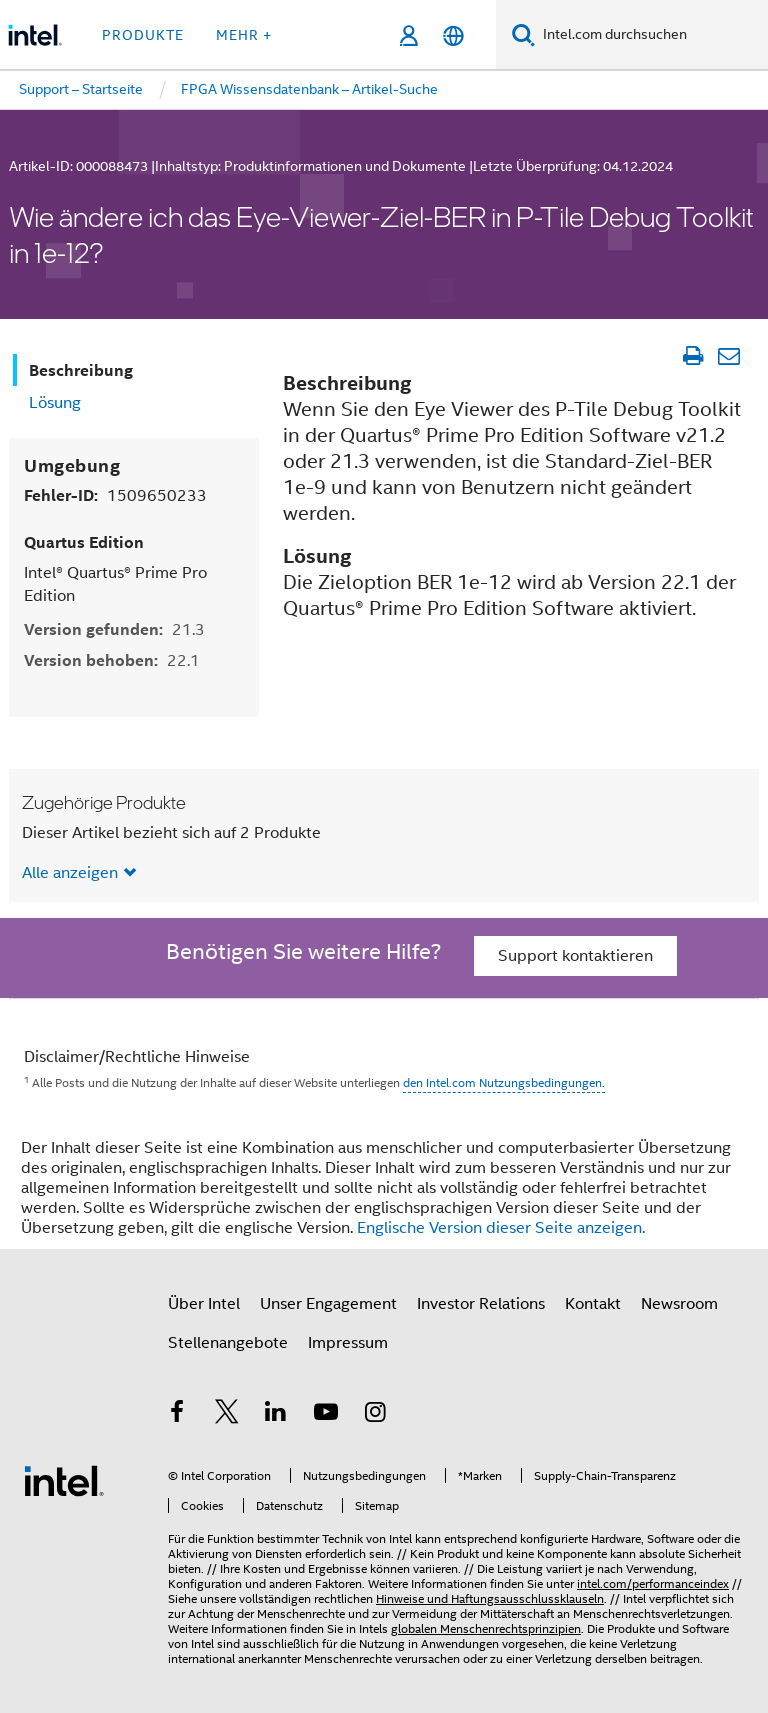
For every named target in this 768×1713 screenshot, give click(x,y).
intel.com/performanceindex (653, 1583)
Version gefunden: (114, 629)
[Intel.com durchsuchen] (651, 35)
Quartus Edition (84, 542)
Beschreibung (81, 370)
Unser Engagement (328, 1304)
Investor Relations (481, 1304)
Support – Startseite (81, 89)
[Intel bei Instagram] (375, 1415)
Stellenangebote (228, 1343)
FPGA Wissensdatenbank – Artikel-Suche (309, 89)
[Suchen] (523, 34)
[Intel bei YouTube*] (326, 1415)
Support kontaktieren (575, 956)
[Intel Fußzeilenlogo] (64, 1480)
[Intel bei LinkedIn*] (276, 1415)
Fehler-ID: (115, 495)
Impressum (348, 1343)
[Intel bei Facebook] (177, 1415)
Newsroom (679, 1304)
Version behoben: (112, 660)
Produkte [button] (143, 35)
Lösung (55, 403)
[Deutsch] (453, 35)
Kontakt (593, 1304)
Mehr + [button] (244, 35)
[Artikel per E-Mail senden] (728, 356)
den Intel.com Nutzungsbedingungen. (504, 1082)
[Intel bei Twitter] (227, 1415)
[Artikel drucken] (692, 356)
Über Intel (204, 1304)
